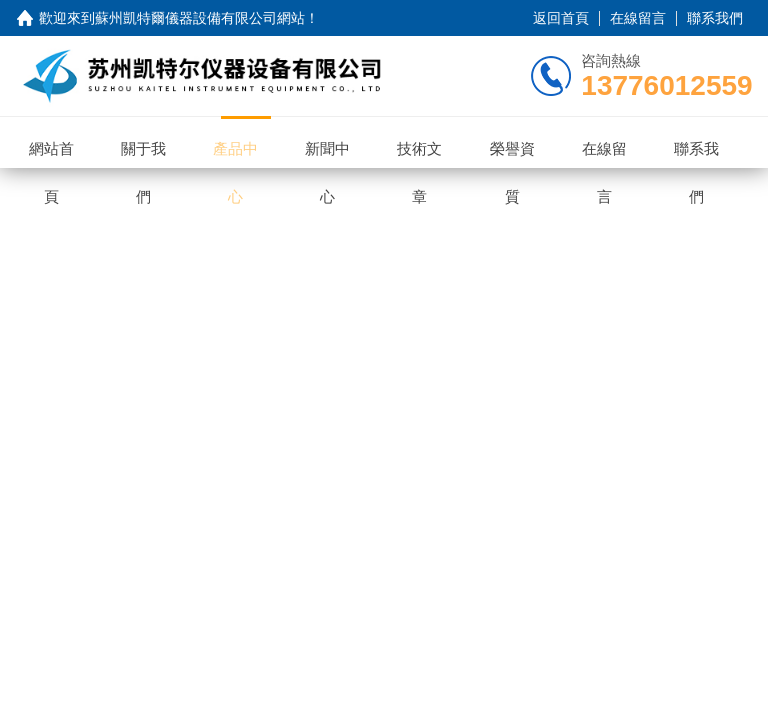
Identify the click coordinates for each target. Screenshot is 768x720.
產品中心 (246, 142)
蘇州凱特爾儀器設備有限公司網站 (200, 18)
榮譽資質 (522, 142)
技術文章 (430, 142)
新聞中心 (338, 142)
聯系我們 (715, 18)
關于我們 (154, 142)
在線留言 (638, 18)
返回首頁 (561, 18)
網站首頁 (61, 142)
